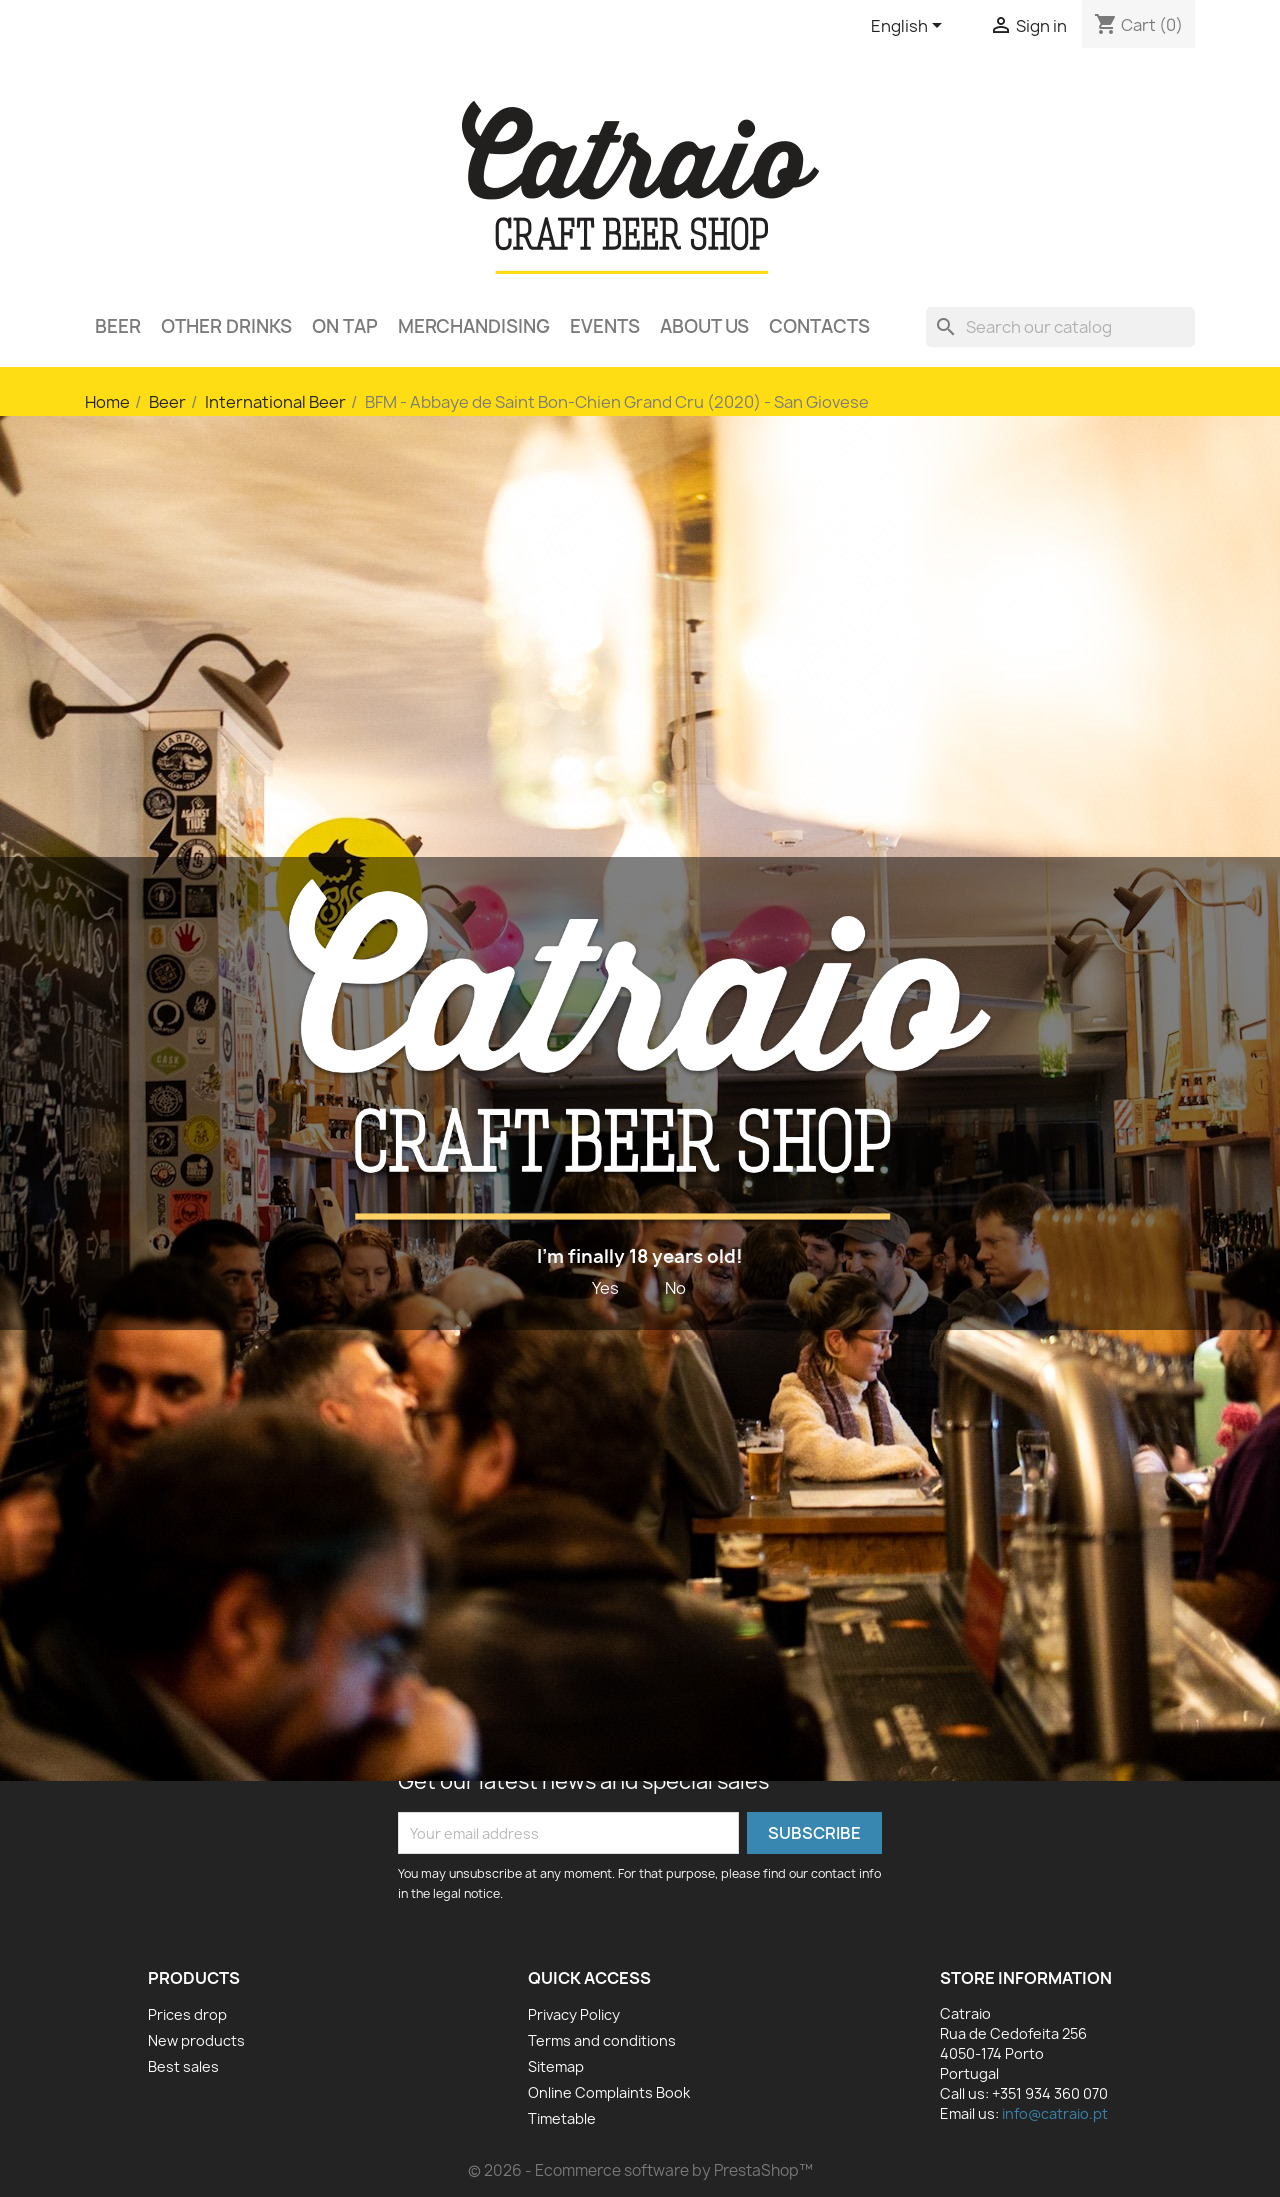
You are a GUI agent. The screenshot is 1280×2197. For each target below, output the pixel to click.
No (675, 1288)
